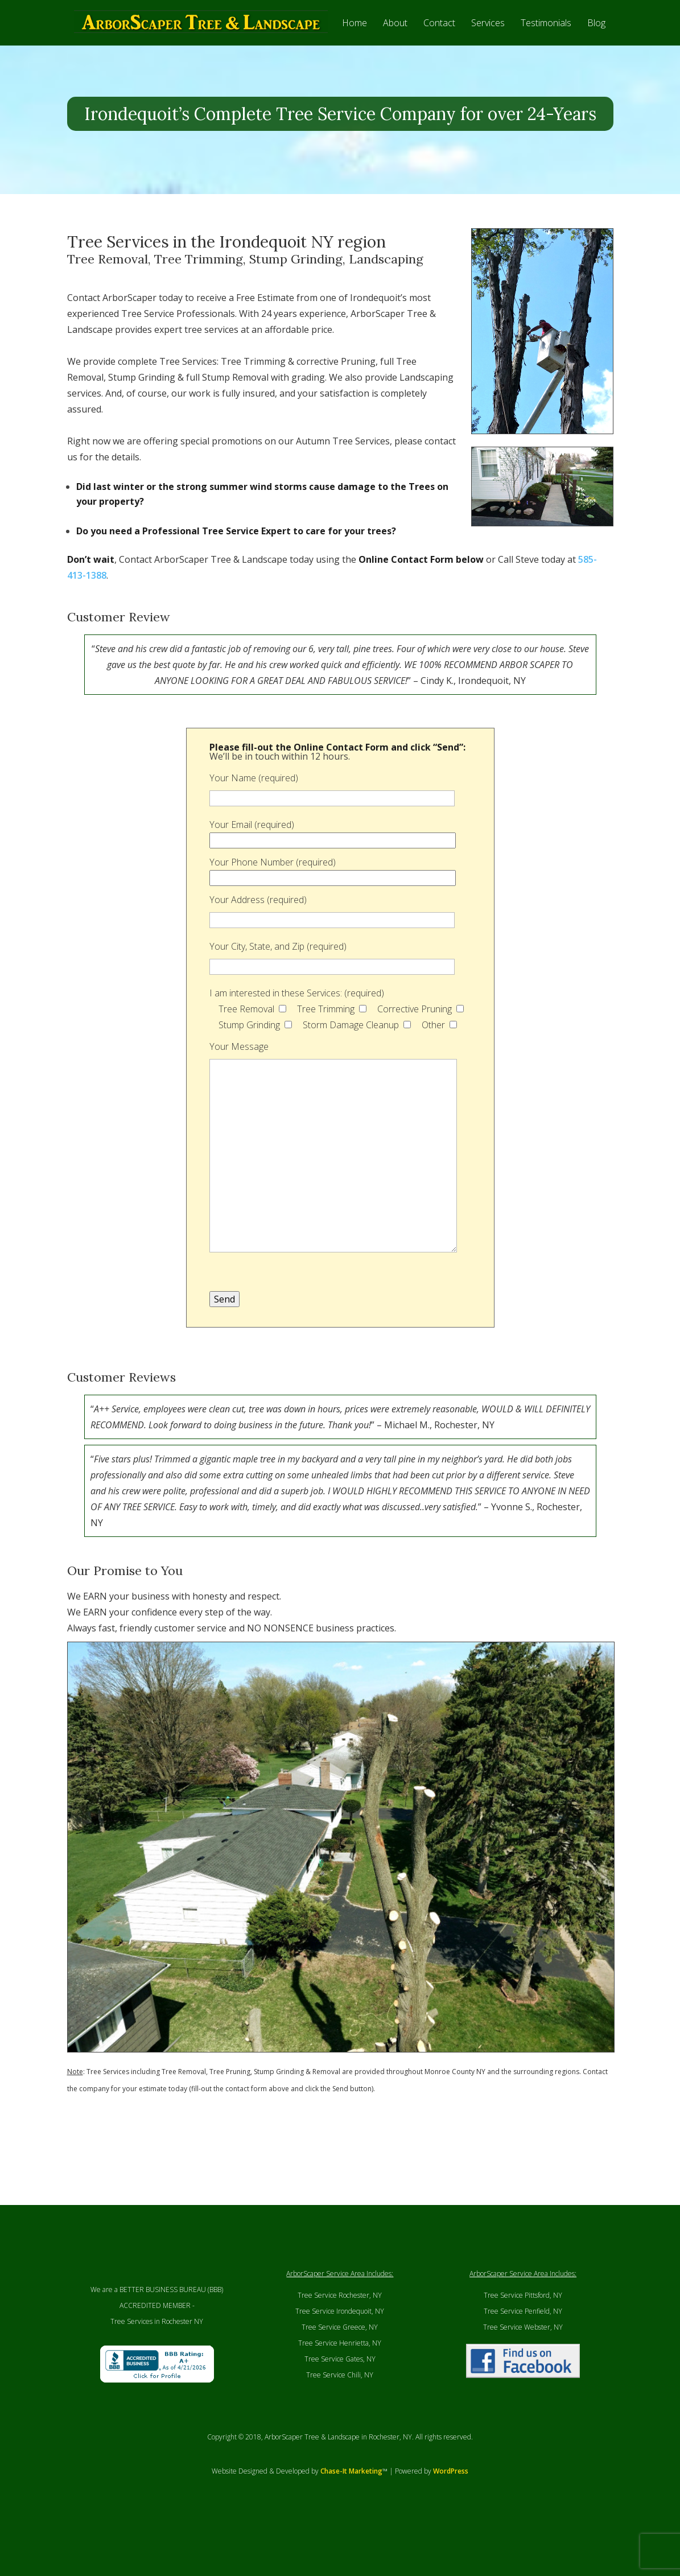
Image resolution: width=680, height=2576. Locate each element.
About (395, 48)
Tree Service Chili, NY (339, 2420)
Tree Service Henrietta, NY (339, 2388)
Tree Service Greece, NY (340, 2372)
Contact (439, 48)
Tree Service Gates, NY (340, 2404)
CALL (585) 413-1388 (410, 19)
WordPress (450, 2516)
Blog (596, 48)
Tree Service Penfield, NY (523, 2356)
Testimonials (546, 48)
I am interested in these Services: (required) (296, 1038)
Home (354, 48)
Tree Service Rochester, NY (340, 2341)
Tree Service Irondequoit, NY (339, 2356)
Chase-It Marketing (351, 2516)
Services (488, 48)
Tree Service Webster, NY (523, 2372)
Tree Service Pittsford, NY (523, 2341)
